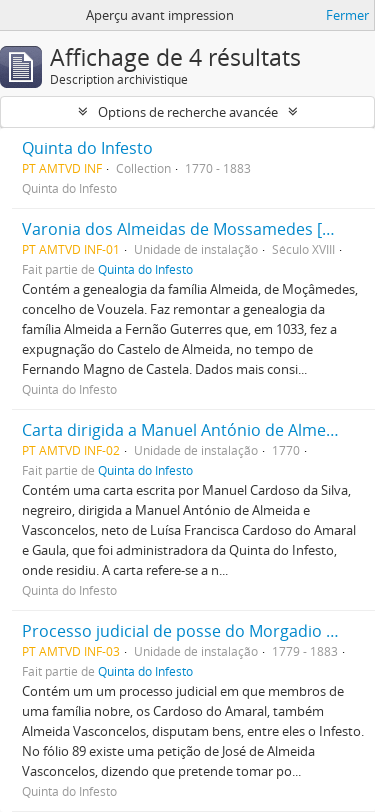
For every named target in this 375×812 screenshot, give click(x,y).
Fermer (347, 15)
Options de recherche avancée (188, 112)
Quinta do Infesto (87, 148)
